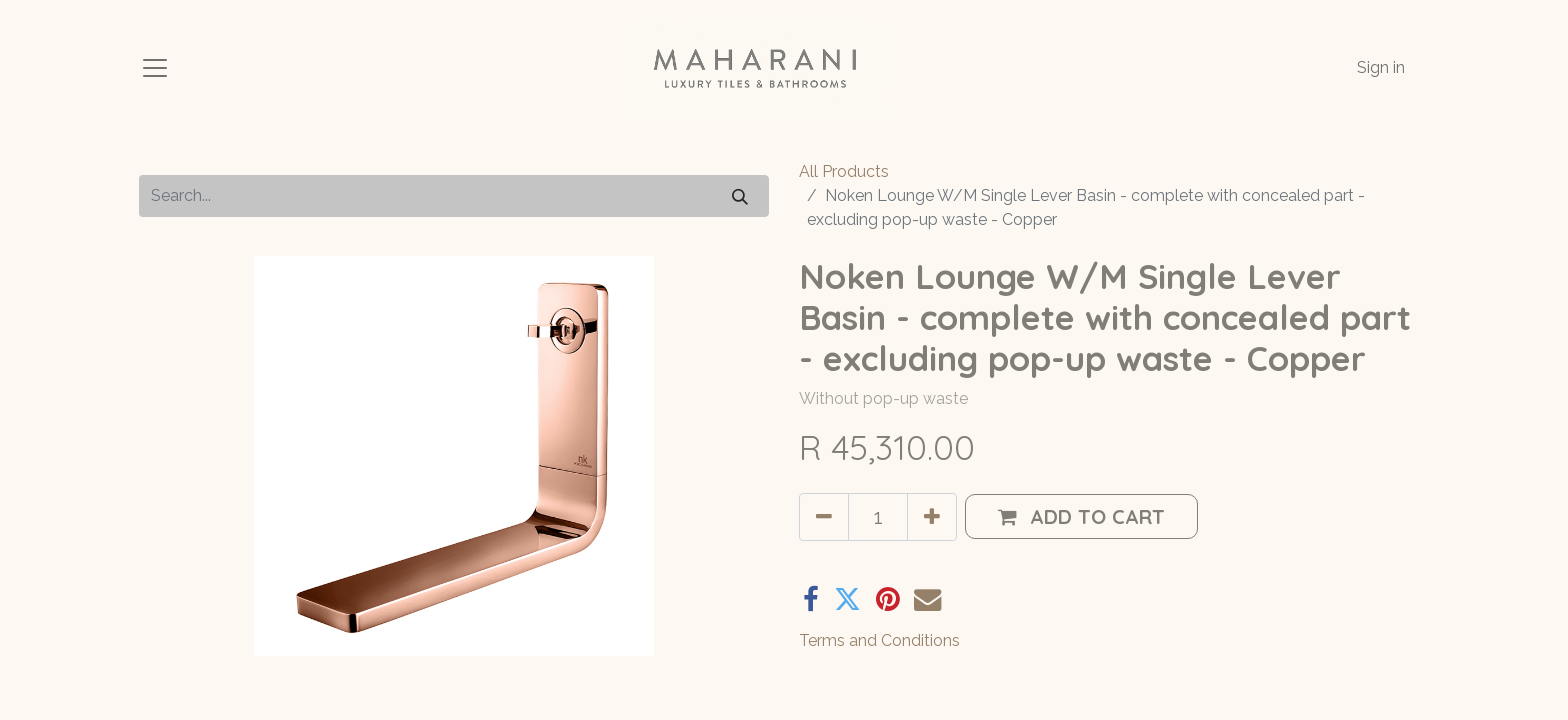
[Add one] (932, 517)
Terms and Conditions (879, 640)
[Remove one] (824, 517)
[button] (1081, 516)
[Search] (740, 195)
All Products (844, 171)
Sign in (1381, 67)
